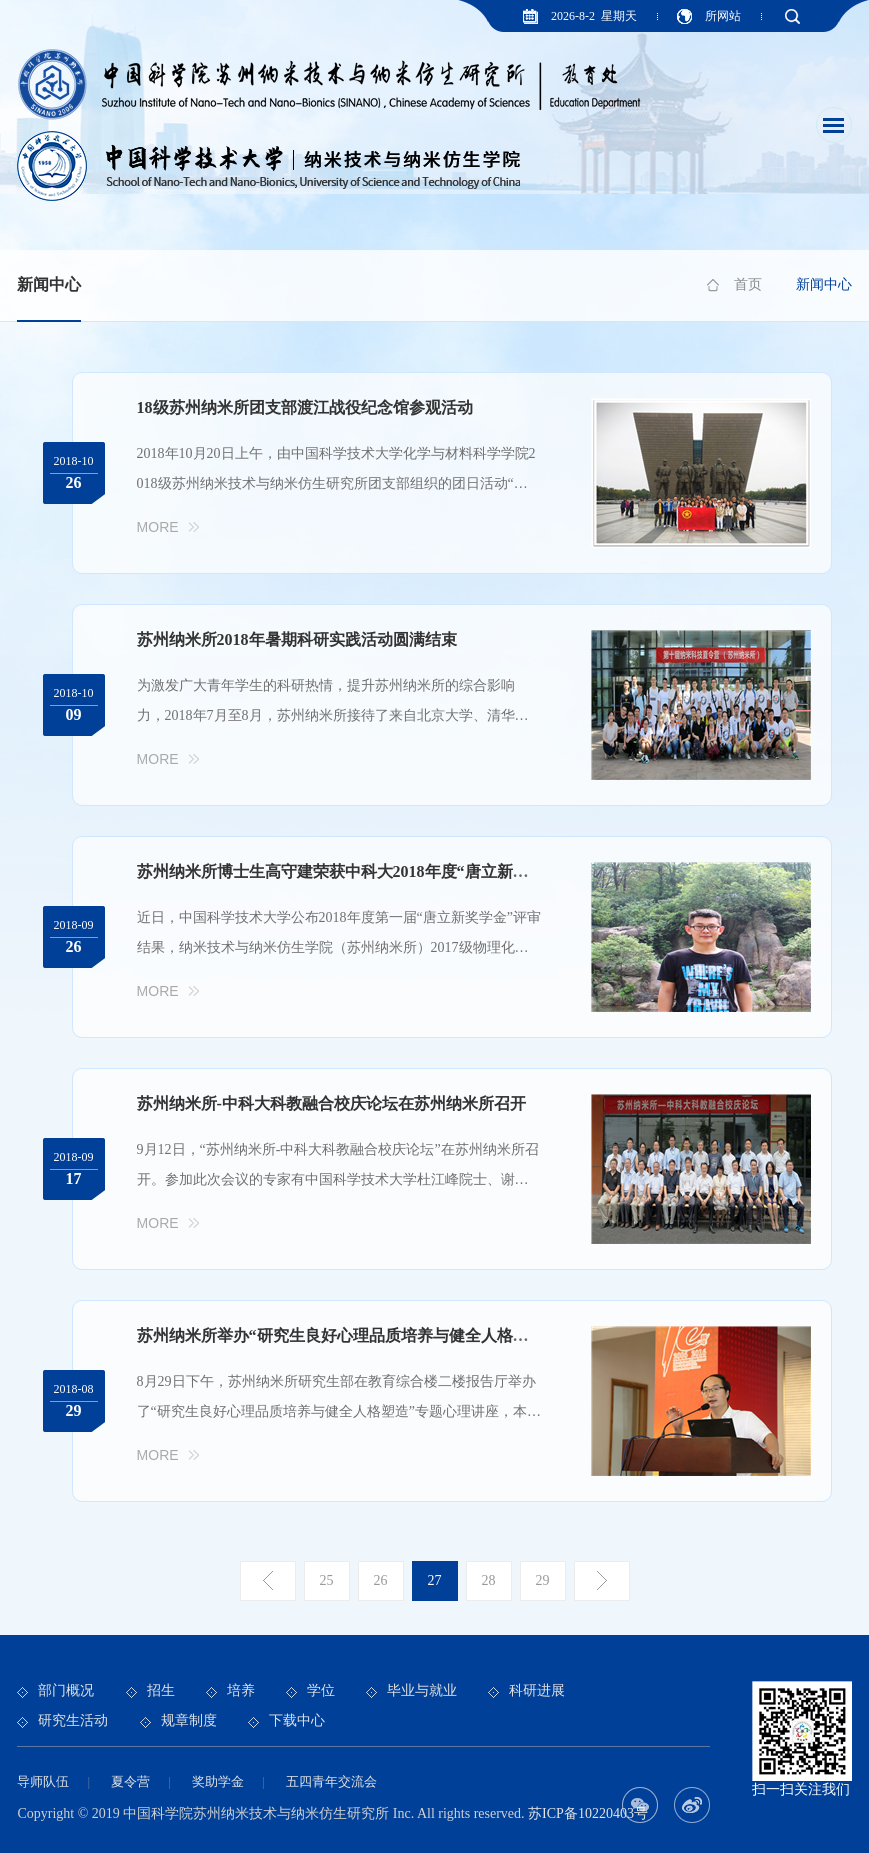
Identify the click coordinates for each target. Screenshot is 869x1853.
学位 (321, 1690)
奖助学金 (218, 1781)
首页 (748, 284)
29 (543, 1580)
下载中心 (297, 1720)
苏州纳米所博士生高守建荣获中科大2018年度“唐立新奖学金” (353, 871)
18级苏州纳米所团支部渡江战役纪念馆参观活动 (305, 407)
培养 (241, 1690)
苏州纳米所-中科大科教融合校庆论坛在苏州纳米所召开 (331, 1103)
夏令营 (130, 1781)
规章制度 (189, 1720)
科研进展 (537, 1690)
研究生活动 (73, 1720)
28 (489, 1580)
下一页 (602, 1581)
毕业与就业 (422, 1690)
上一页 (268, 1581)
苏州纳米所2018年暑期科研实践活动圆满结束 (297, 639)
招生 (161, 1690)
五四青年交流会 (331, 1781)
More (158, 527)
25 (327, 1580)
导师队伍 (43, 1781)
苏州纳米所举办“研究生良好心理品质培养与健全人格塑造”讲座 (361, 1335)
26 (381, 1580)
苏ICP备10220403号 (588, 1813)
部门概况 (66, 1690)
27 (435, 1580)
